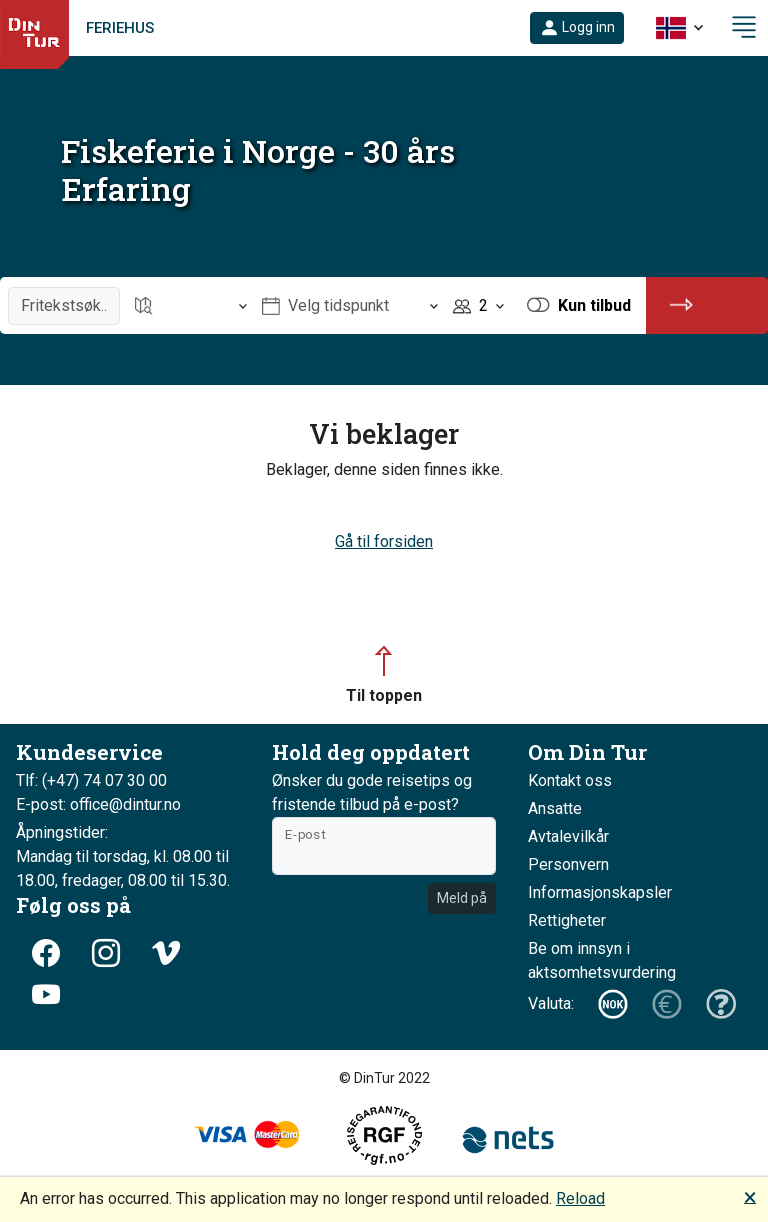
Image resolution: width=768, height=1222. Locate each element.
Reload (580, 1198)
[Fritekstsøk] (64, 306)
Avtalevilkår (568, 836)
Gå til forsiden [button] (384, 541)
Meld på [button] (462, 898)
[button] (577, 28)
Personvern (568, 864)
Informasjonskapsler (600, 892)
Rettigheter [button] (567, 920)
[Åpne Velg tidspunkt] (350, 305)
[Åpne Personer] (478, 305)
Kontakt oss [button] (570, 780)
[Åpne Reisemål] (191, 305)
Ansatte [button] (555, 808)
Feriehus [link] (120, 28)
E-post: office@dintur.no (98, 804)
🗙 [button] (750, 1196)
